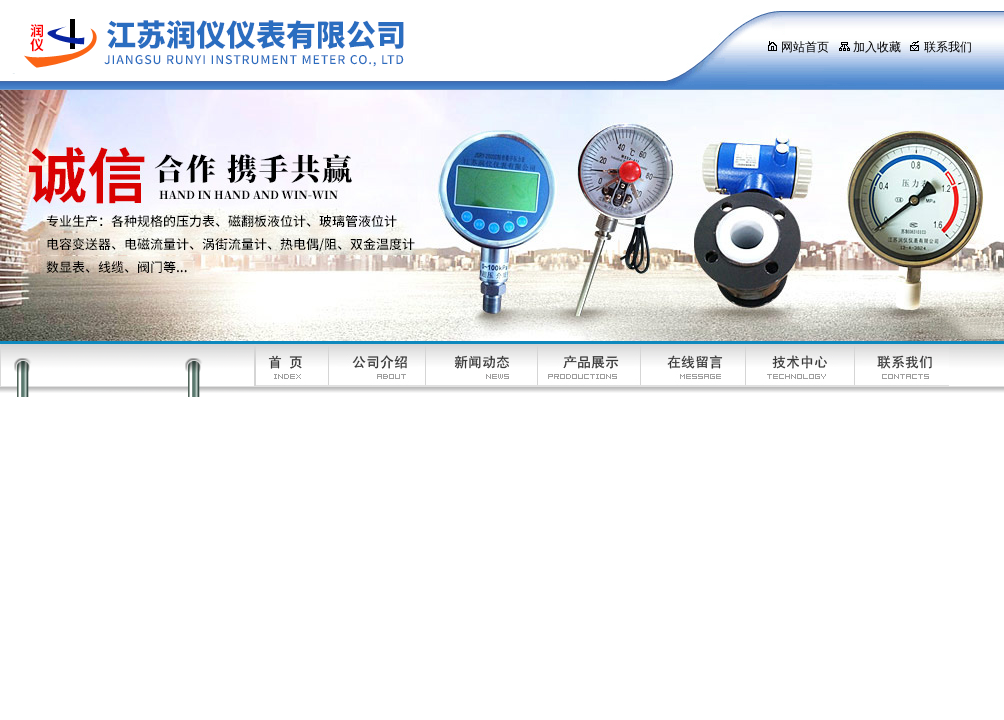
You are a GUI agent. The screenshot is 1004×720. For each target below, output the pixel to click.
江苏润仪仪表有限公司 (365, 45)
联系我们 (940, 47)
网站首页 (797, 47)
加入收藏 (869, 47)
